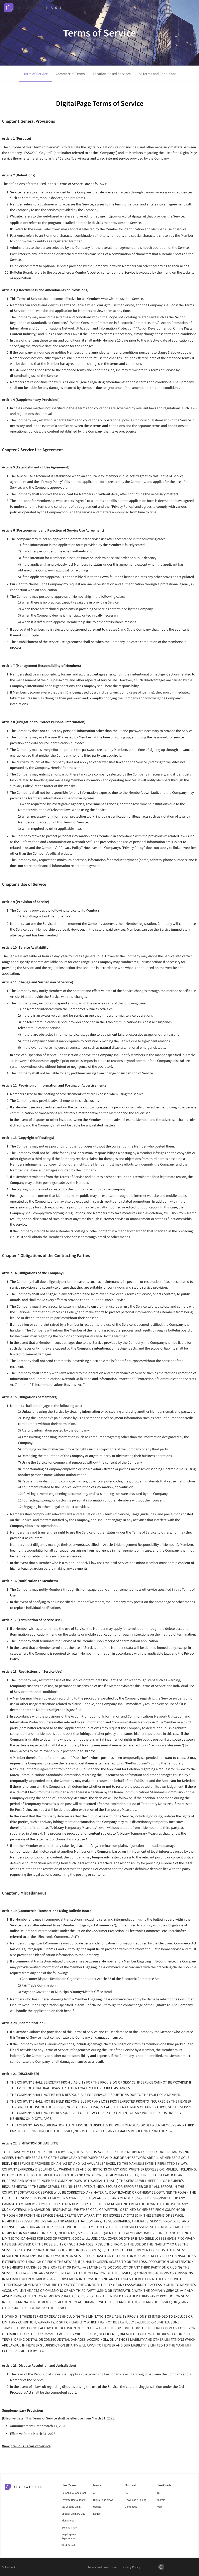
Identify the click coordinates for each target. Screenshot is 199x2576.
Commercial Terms (70, 73)
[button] (191, 7)
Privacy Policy (130, 2567)
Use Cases (69, 2485)
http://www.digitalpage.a (125, 216)
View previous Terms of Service (26, 2446)
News (97, 2485)
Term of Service (35, 73)
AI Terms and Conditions (157, 73)
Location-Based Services (112, 73)
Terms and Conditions (102, 2567)
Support (130, 2485)
